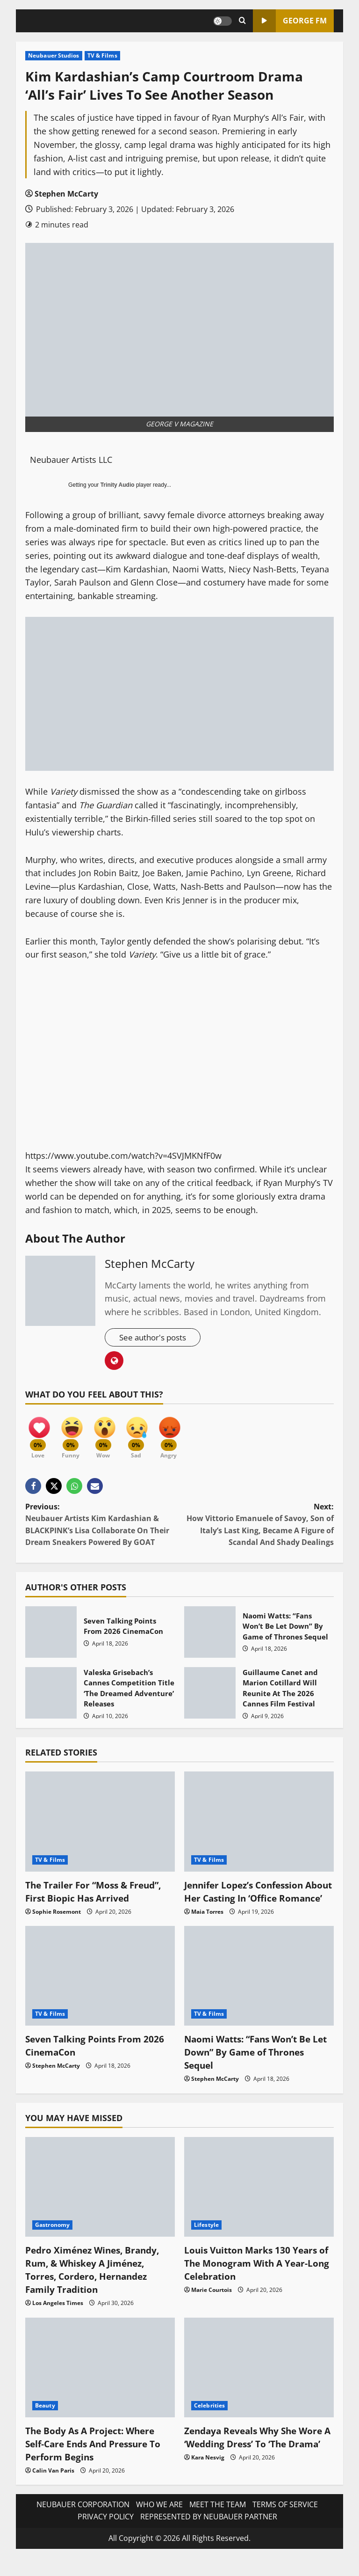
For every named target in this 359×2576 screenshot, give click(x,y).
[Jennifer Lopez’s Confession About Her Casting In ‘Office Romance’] (259, 1826)
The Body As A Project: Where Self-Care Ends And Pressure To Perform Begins (97, 2461)
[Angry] (179, 1435)
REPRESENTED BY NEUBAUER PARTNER (208, 2534)
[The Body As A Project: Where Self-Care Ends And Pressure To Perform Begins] (100, 2385)
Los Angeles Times (57, 2321)
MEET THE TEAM (217, 2522)
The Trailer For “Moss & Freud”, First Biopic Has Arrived (97, 1896)
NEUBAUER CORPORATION (82, 2522)
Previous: (102, 1529)
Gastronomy (52, 2243)
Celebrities (209, 2423)
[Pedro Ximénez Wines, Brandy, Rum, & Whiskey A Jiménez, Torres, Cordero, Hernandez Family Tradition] (100, 2204)
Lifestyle (206, 2243)
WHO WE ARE (159, 2522)
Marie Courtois (211, 2308)
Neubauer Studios (53, 55)
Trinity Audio (118, 485)
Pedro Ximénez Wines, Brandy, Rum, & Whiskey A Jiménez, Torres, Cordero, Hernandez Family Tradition (96, 2287)
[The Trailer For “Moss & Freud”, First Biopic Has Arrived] (100, 1826)
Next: (257, 1529)
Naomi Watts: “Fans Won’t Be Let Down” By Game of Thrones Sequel (210, 1636)
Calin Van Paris (53, 2488)
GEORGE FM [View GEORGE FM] (290, 20)
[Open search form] (242, 20)
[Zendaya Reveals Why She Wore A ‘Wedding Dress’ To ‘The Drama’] (259, 2385)
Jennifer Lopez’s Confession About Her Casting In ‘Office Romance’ (248, 1902)
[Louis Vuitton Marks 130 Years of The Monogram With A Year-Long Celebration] (259, 2204)
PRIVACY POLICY (106, 2534)
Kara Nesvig (207, 2488)
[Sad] (144, 1435)
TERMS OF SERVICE (285, 2522)
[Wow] (109, 1435)
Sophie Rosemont (56, 1916)
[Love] (39, 1435)
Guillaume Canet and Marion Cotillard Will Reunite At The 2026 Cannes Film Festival (210, 1697)
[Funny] (74, 1435)
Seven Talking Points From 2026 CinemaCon (51, 1636)
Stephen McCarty (66, 194)
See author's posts (155, 1337)
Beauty (45, 2423)
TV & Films (102, 55)
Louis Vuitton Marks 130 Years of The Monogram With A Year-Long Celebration (254, 2280)
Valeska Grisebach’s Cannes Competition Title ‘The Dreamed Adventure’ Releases (51, 1697)
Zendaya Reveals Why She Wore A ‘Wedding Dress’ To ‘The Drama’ (257, 2461)
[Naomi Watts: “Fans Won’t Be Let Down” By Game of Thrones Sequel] (259, 1993)
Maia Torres (207, 1929)
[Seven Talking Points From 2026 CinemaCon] (100, 1993)
